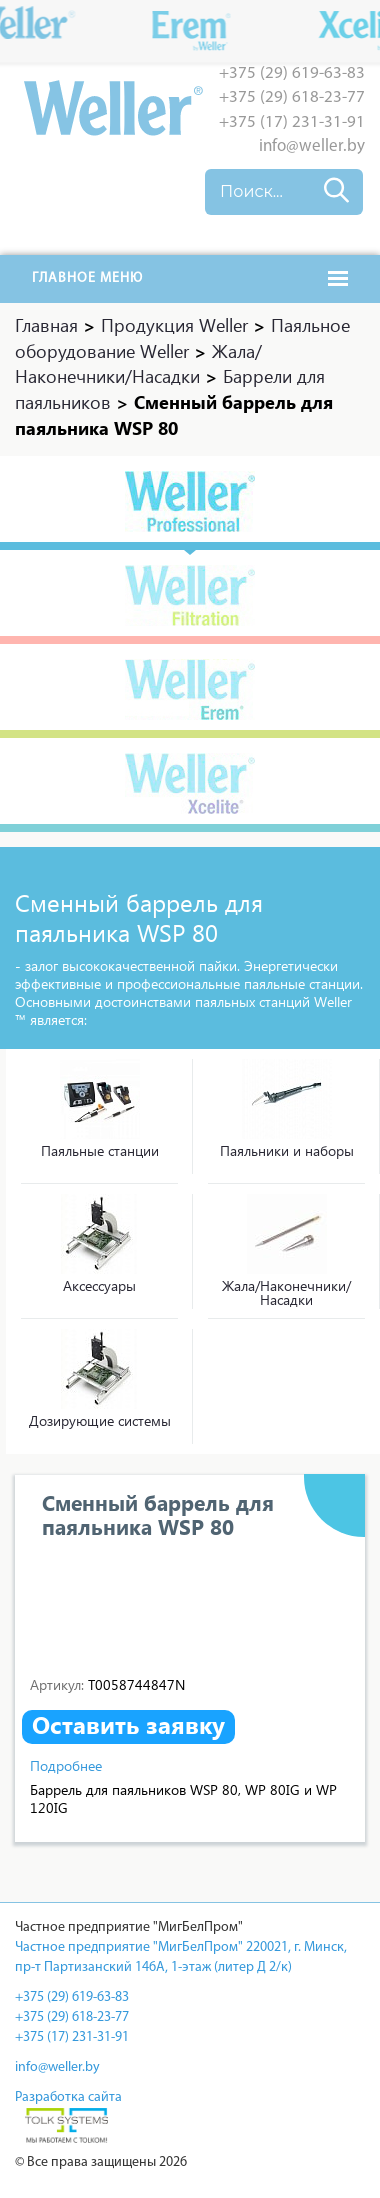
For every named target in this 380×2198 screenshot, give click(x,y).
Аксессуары (99, 1285)
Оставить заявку (128, 1725)
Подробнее (66, 1765)
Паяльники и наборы (287, 1150)
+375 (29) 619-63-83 (292, 73)
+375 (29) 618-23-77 (292, 97)
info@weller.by (312, 146)
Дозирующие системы (100, 1420)
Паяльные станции (100, 1150)
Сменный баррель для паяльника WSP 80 (158, 1514)
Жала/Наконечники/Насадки (286, 1292)
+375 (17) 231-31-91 (292, 122)
